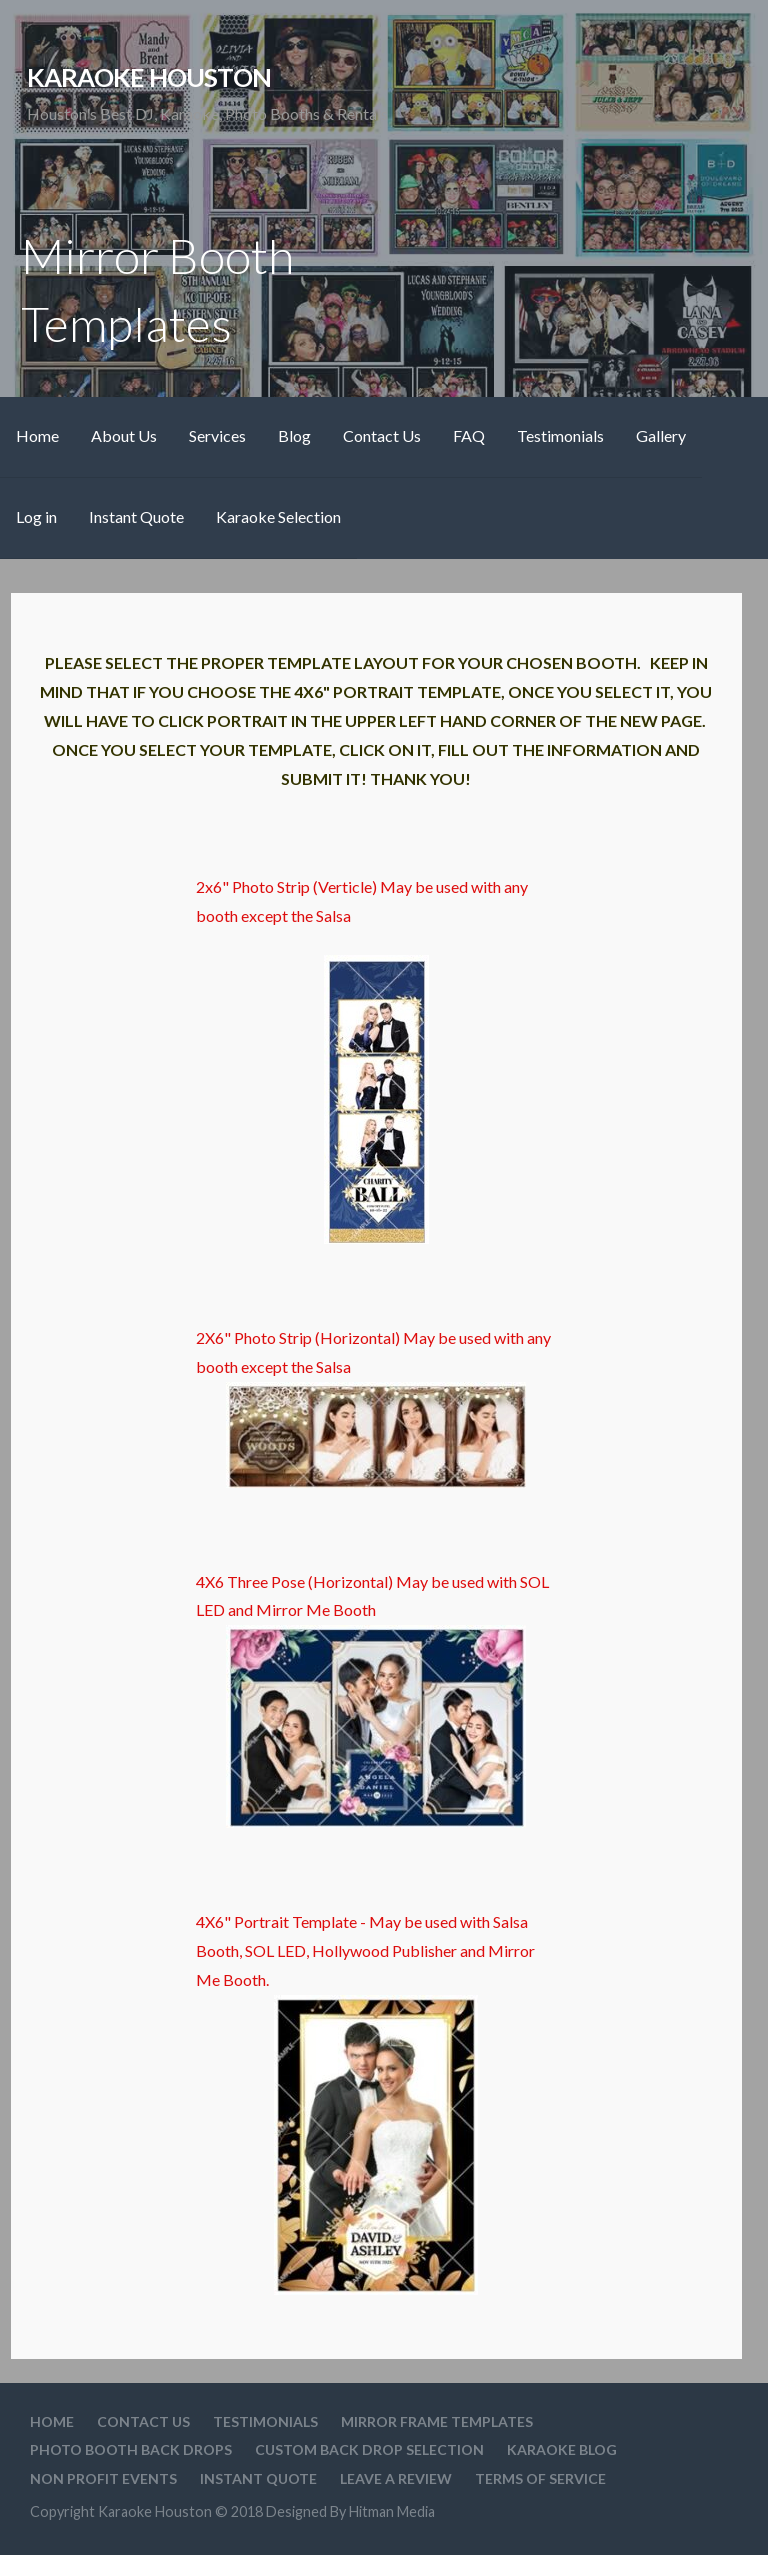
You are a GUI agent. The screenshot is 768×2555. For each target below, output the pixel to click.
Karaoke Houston (149, 77)
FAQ (469, 435)
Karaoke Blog (562, 2449)
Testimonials (560, 435)
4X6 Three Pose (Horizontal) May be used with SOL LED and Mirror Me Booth (372, 1700)
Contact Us (382, 435)
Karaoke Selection (278, 516)
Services (217, 435)
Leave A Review (396, 2478)
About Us (124, 435)
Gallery (661, 435)
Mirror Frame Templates (437, 2421)
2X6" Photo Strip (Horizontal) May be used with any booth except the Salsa (373, 1408)
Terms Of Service (540, 2478)
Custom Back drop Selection (369, 2449)
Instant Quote (136, 516)
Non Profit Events (103, 2478)
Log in (36, 516)
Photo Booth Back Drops (131, 2449)
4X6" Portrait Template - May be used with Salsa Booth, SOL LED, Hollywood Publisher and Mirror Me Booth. (365, 2103)
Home (37, 435)
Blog (294, 435)
